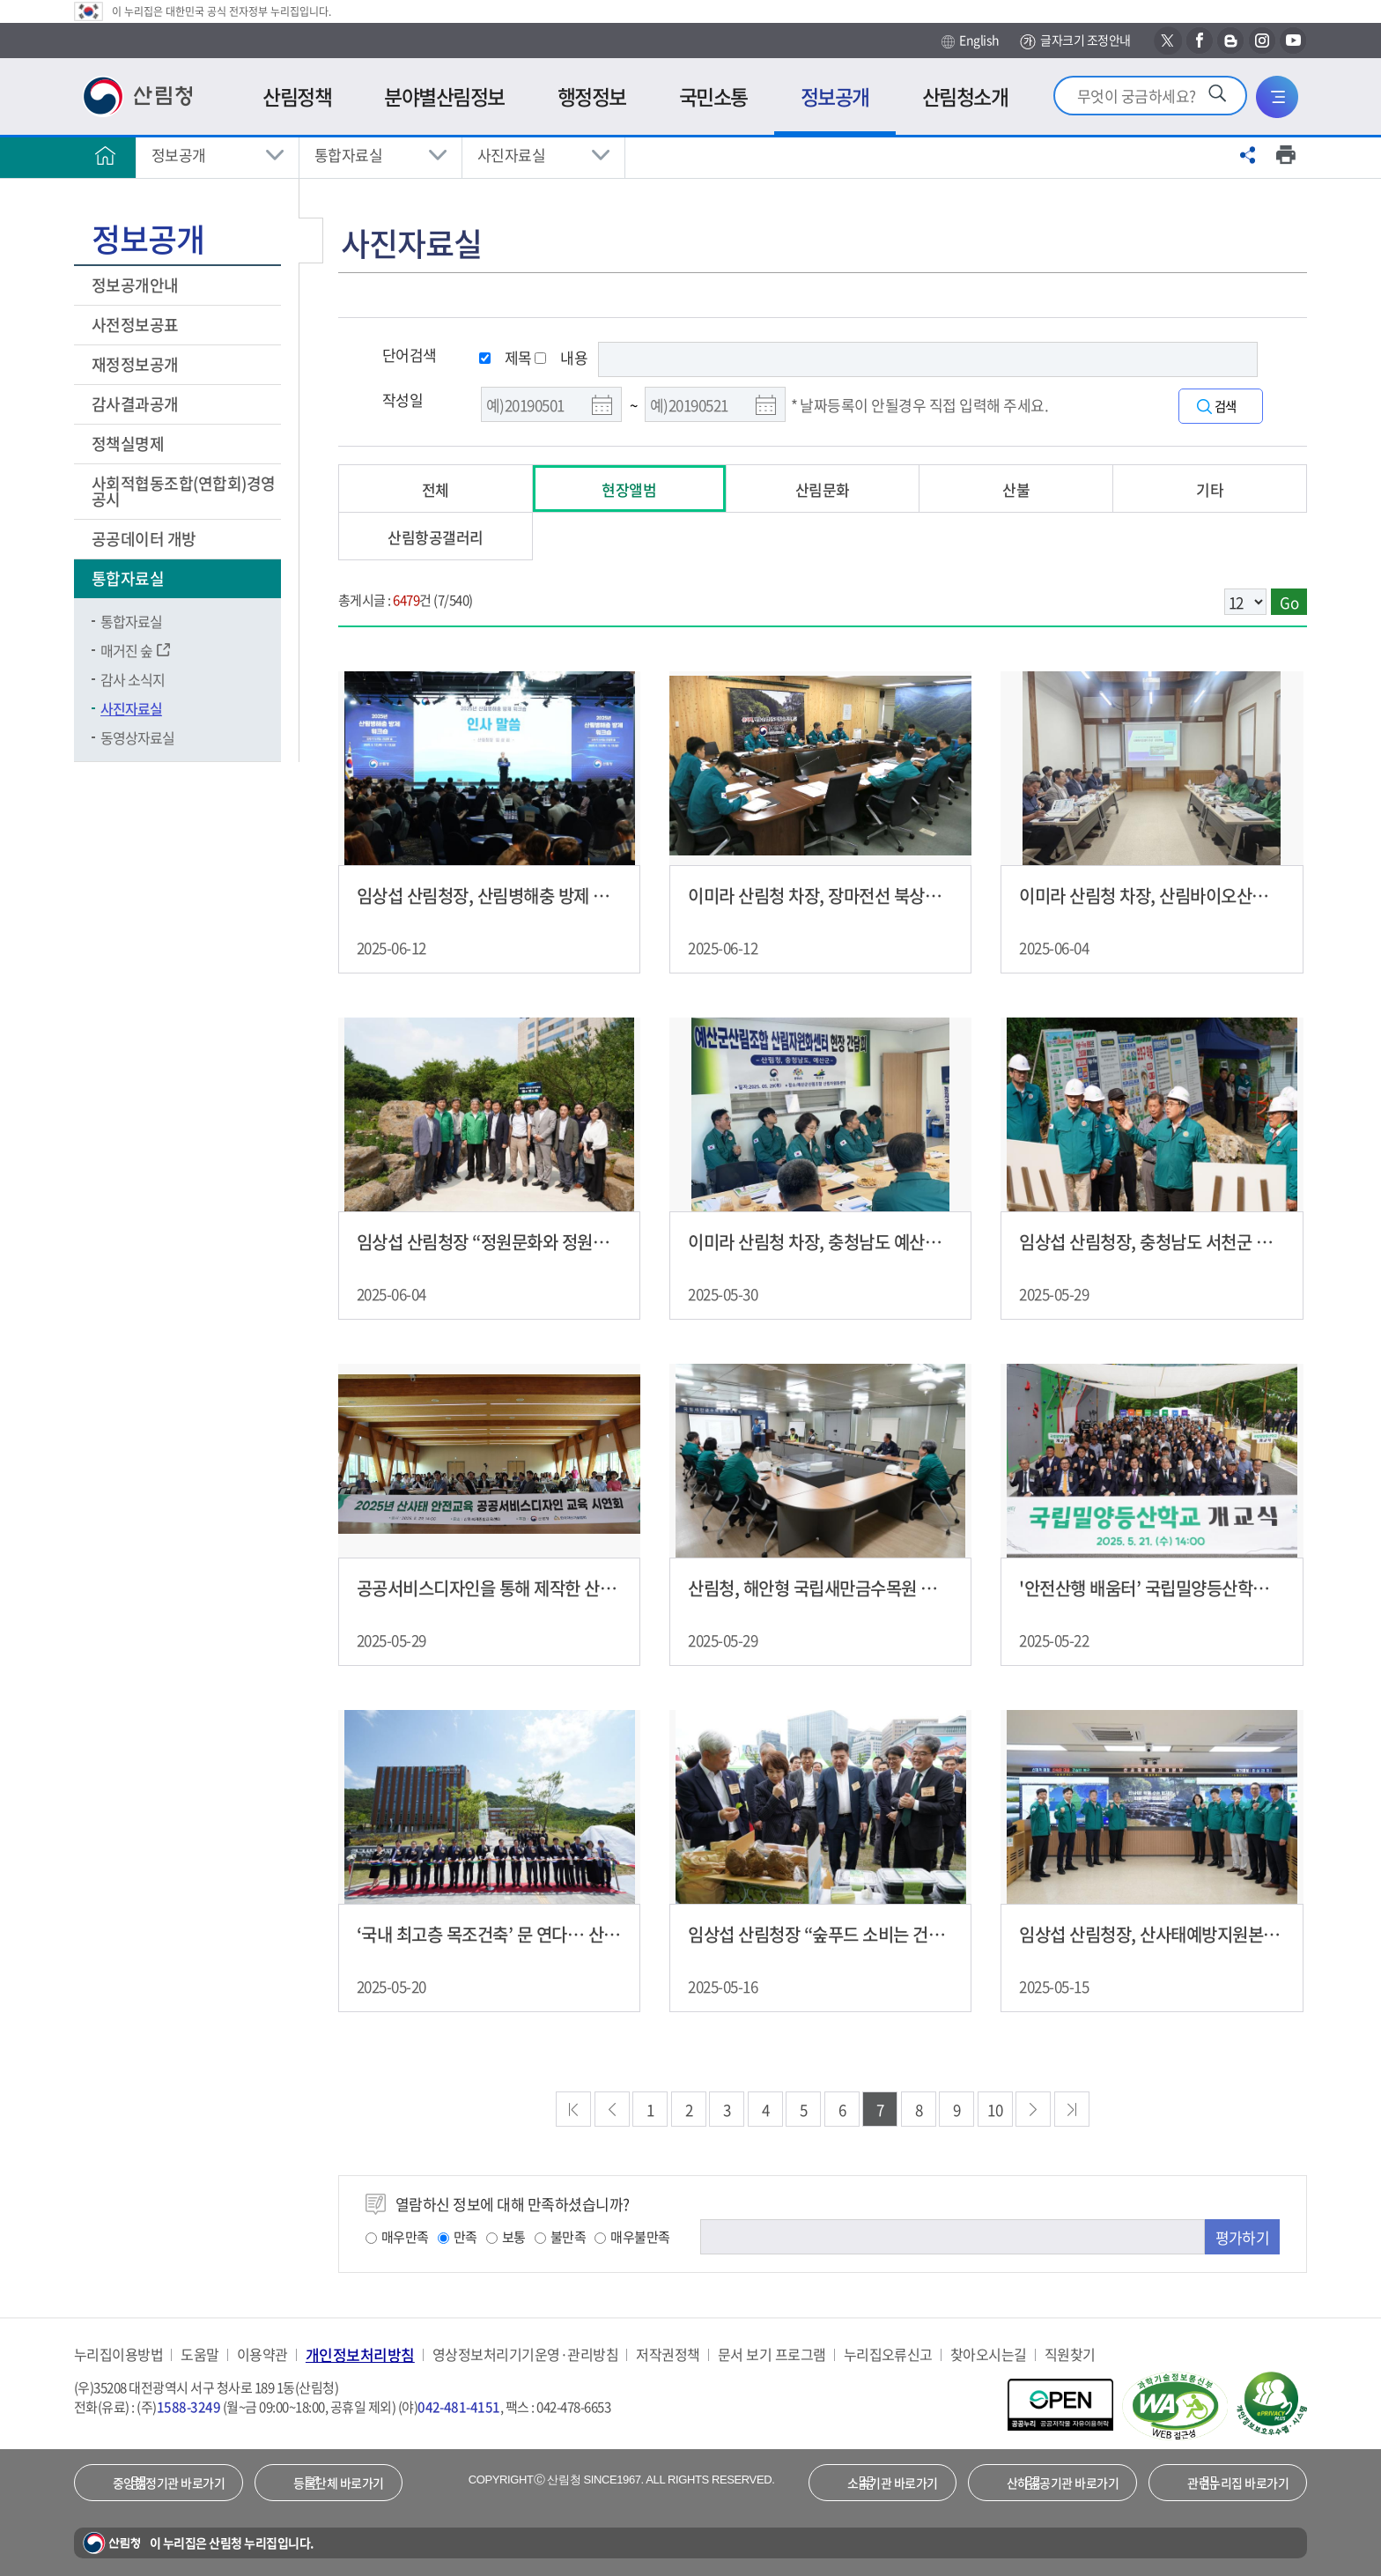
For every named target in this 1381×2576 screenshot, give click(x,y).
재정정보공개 (136, 364)
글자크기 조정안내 (1075, 41)
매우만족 (397, 2237)
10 (994, 2110)
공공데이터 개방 (145, 539)
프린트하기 (1286, 155)
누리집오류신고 (888, 2354)
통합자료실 (348, 155)
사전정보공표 (136, 325)
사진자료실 (511, 155)
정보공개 (178, 155)
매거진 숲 (126, 650)
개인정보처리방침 (360, 2354)
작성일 (402, 399)
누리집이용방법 (118, 2354)
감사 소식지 (132, 679)
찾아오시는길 (988, 2354)
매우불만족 (631, 2237)
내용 (573, 357)
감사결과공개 (135, 404)
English (970, 40)
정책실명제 (129, 443)
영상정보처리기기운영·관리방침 (525, 2354)
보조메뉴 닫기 (311, 240)
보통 (506, 2237)
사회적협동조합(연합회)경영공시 (184, 491)
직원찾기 (1070, 2354)
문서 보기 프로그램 (772, 2354)
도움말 (199, 2354)
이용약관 (262, 2354)
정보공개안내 (136, 285)
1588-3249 (188, 2407)
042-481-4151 (458, 2407)
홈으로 (105, 155)
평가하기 (1242, 2237)
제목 (518, 357)
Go (1289, 602)
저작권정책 (667, 2354)
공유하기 (1248, 155)
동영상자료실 (137, 737)
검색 (1229, 407)
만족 (457, 2237)
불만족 (560, 2237)
